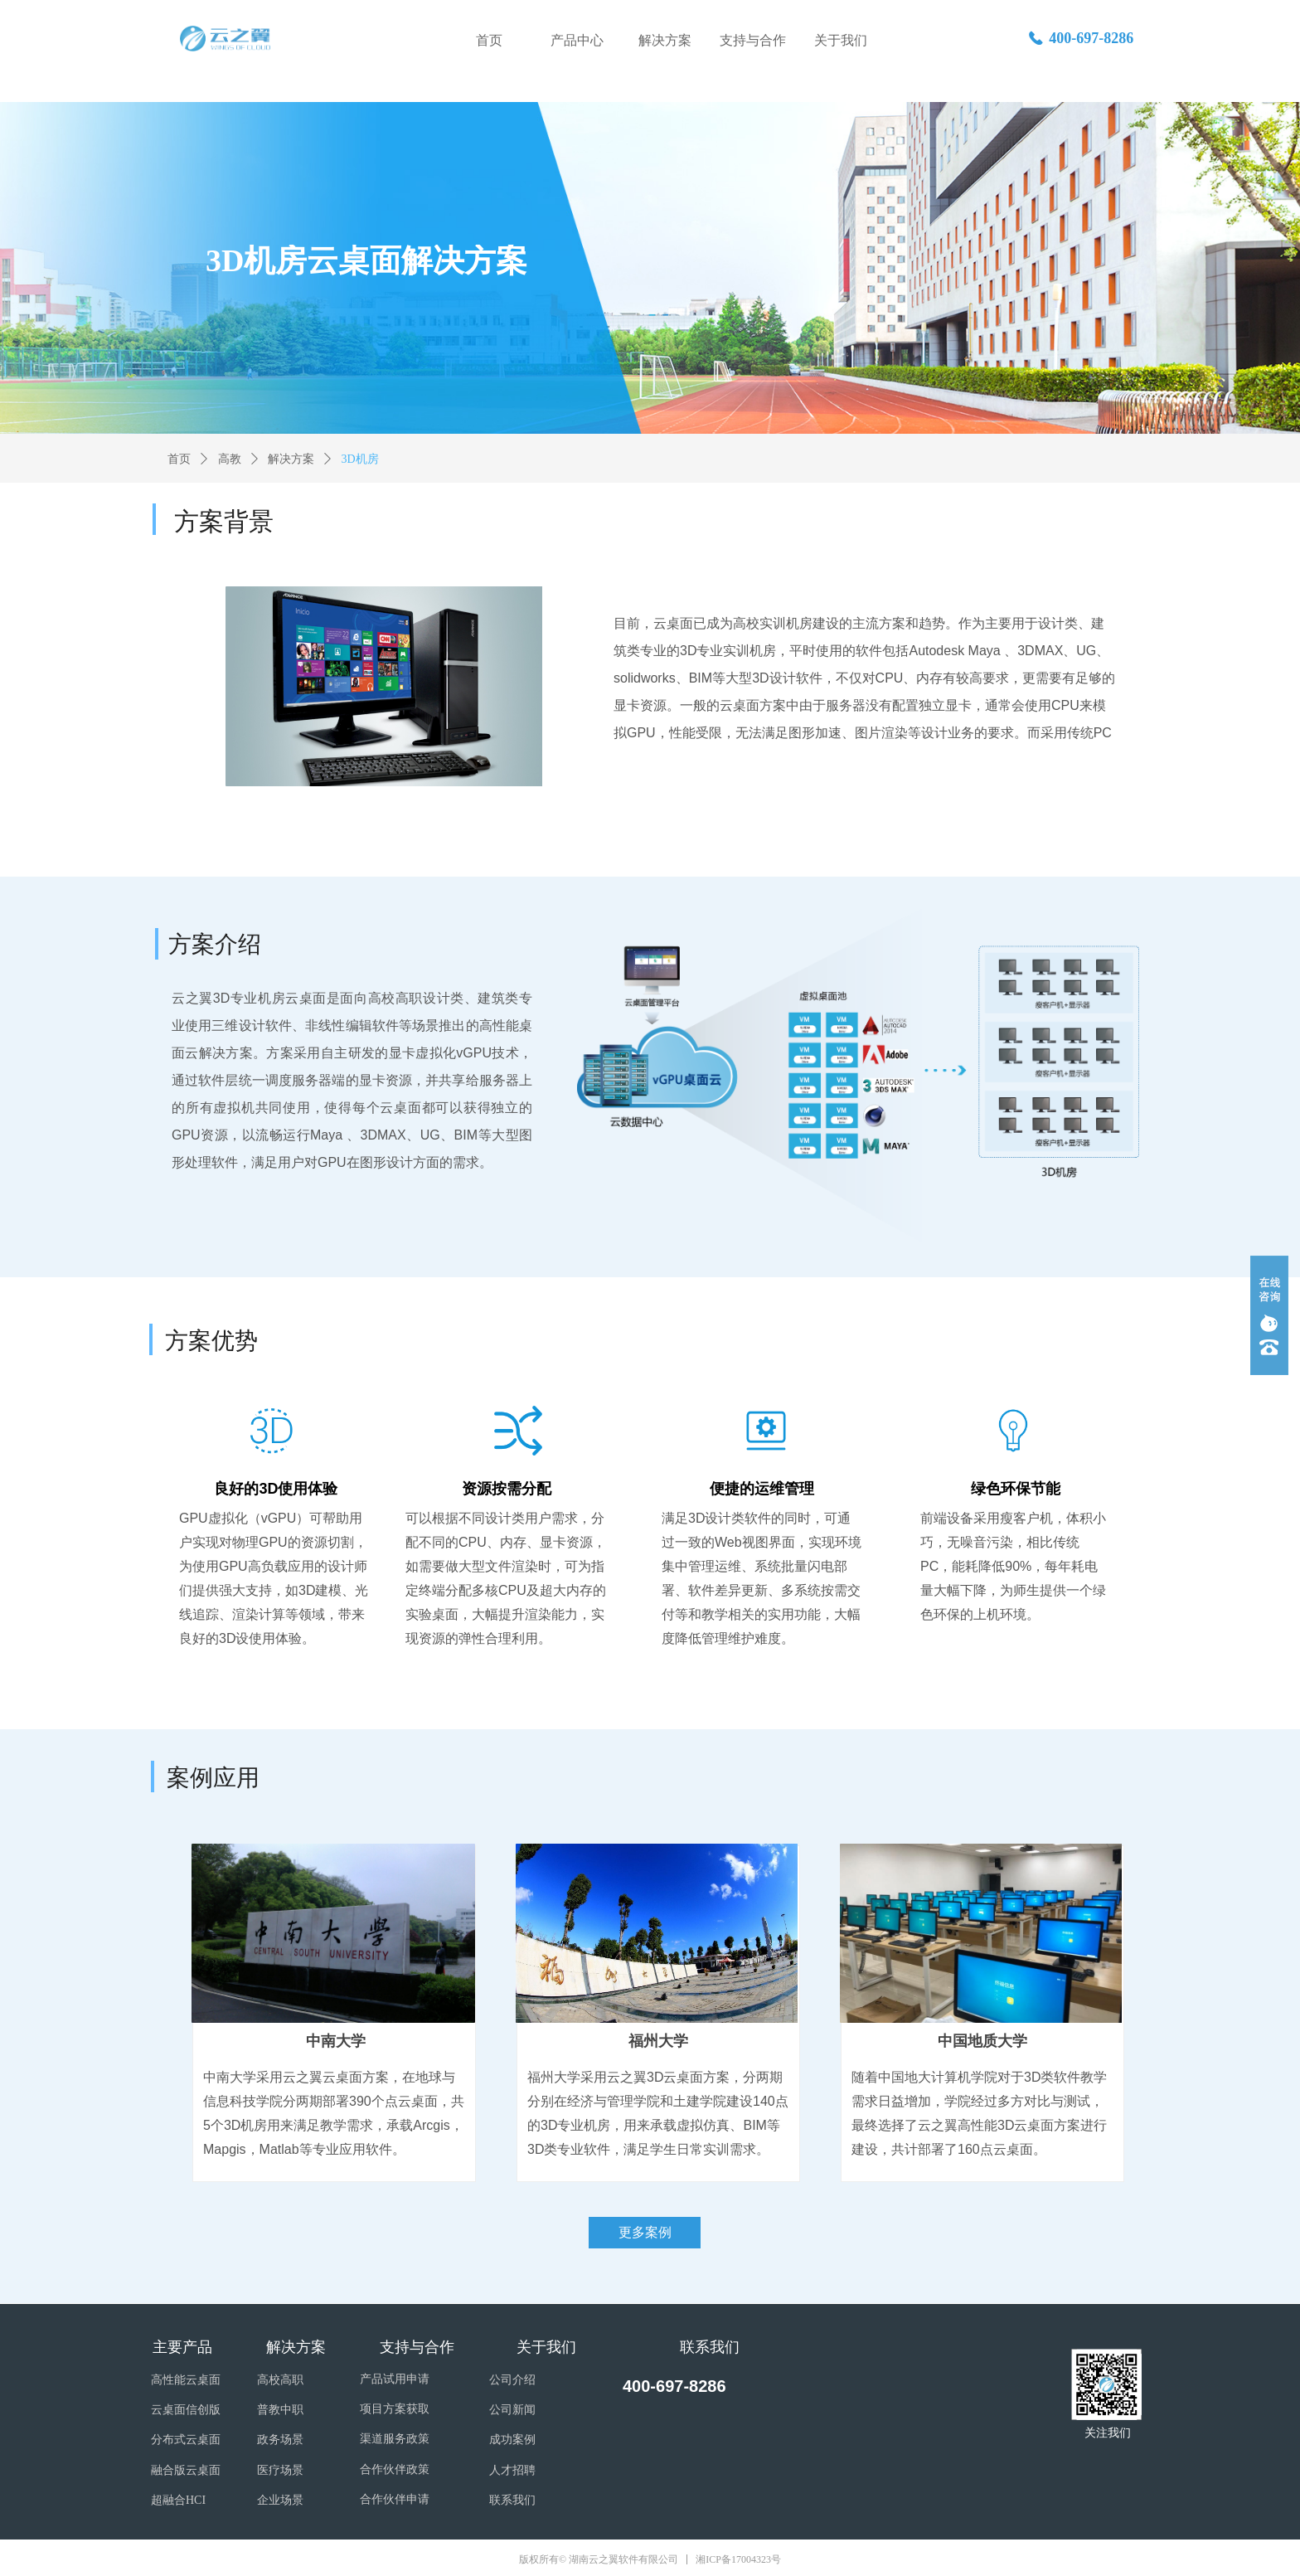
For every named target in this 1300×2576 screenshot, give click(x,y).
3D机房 (360, 459)
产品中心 (577, 40)
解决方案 (664, 40)
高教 (229, 459)
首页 (489, 40)
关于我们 (840, 40)
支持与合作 (753, 40)
